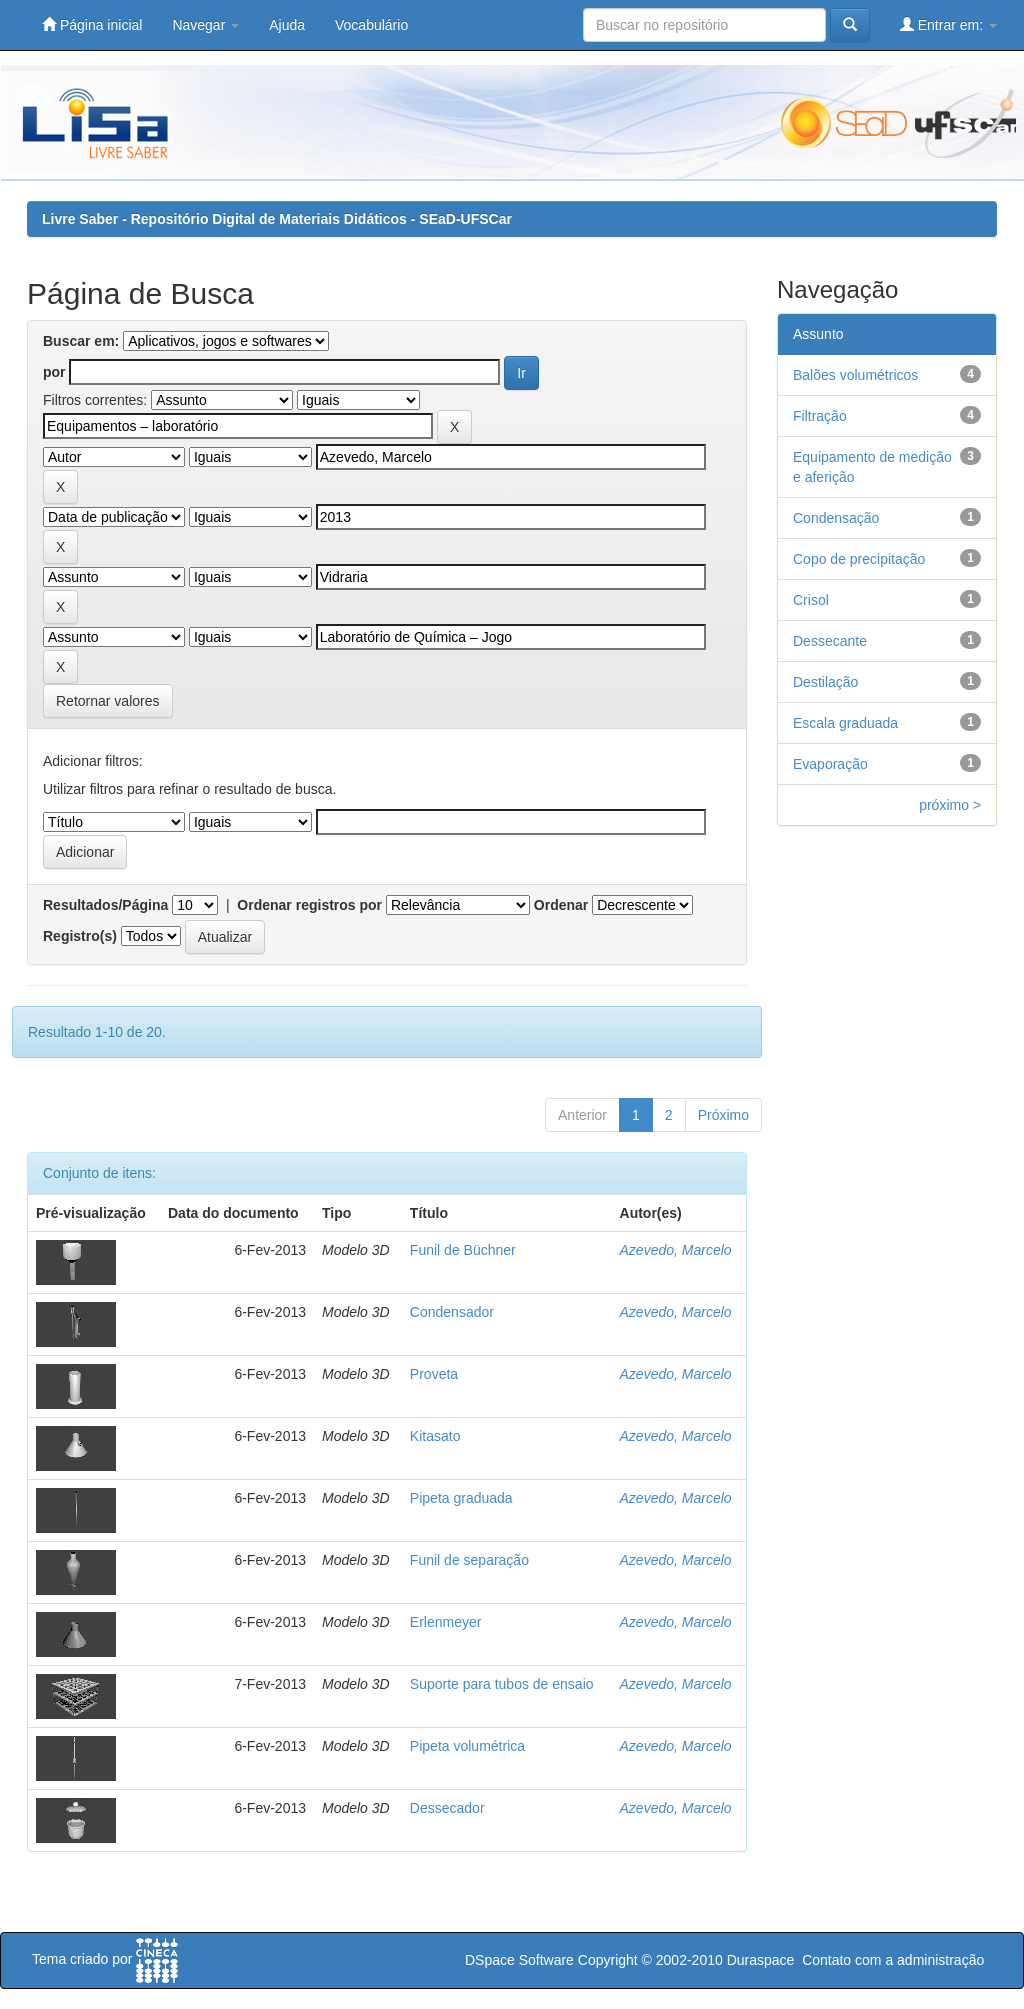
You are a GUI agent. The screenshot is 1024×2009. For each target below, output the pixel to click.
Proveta (434, 1374)
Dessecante (830, 641)
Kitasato (435, 1436)
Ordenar (561, 905)
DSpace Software (519, 1960)
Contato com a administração (893, 1960)
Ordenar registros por (309, 905)
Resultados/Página (105, 905)
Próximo (723, 1115)
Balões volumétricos (855, 375)
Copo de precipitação (859, 559)
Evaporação (830, 764)
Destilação (825, 682)
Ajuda (287, 25)
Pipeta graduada (461, 1498)
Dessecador (447, 1808)
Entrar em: (948, 24)
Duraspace (761, 1960)
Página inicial (92, 24)
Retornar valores (108, 701)
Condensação (836, 518)
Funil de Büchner (463, 1250)
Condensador (452, 1312)
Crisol (811, 600)
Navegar (205, 25)
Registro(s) (80, 936)
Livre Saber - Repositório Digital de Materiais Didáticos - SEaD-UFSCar (277, 219)
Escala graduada (845, 723)
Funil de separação (469, 1560)
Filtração (820, 416)
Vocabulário (371, 25)
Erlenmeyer (446, 1622)
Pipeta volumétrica (467, 1746)
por (54, 372)
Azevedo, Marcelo (676, 1250)
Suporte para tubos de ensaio (502, 1684)
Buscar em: (81, 341)
